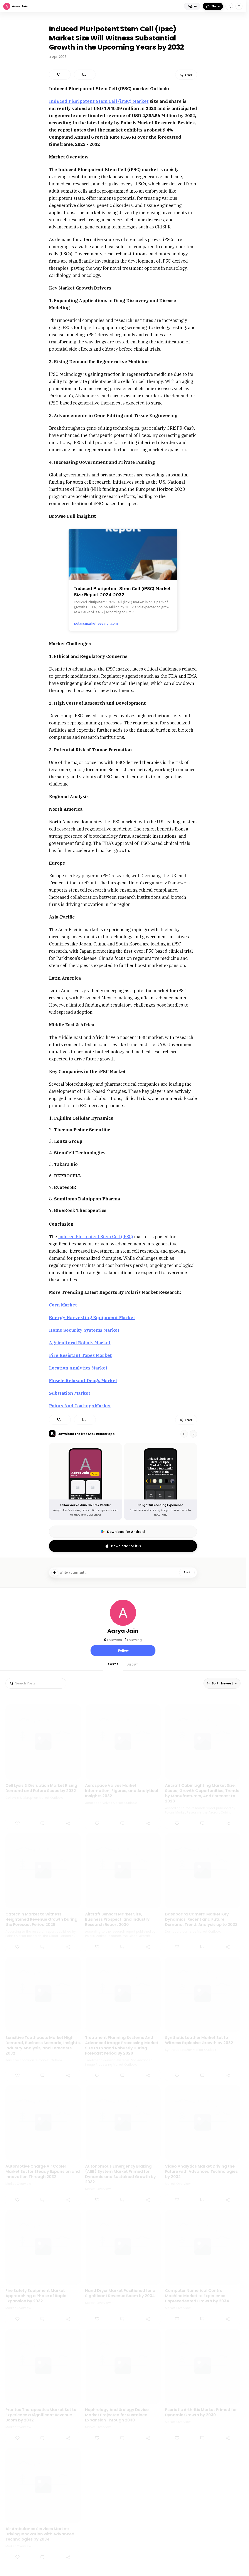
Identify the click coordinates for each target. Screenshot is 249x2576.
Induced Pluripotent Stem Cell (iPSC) (95, 1237)
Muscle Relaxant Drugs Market (83, 1380)
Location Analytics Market (78, 1368)
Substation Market (69, 1393)
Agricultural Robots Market (80, 1343)
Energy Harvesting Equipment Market (92, 1317)
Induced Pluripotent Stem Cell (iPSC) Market (99, 101)
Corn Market (63, 1305)
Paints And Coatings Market (80, 1406)
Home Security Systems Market (84, 1330)
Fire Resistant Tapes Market (80, 1355)
